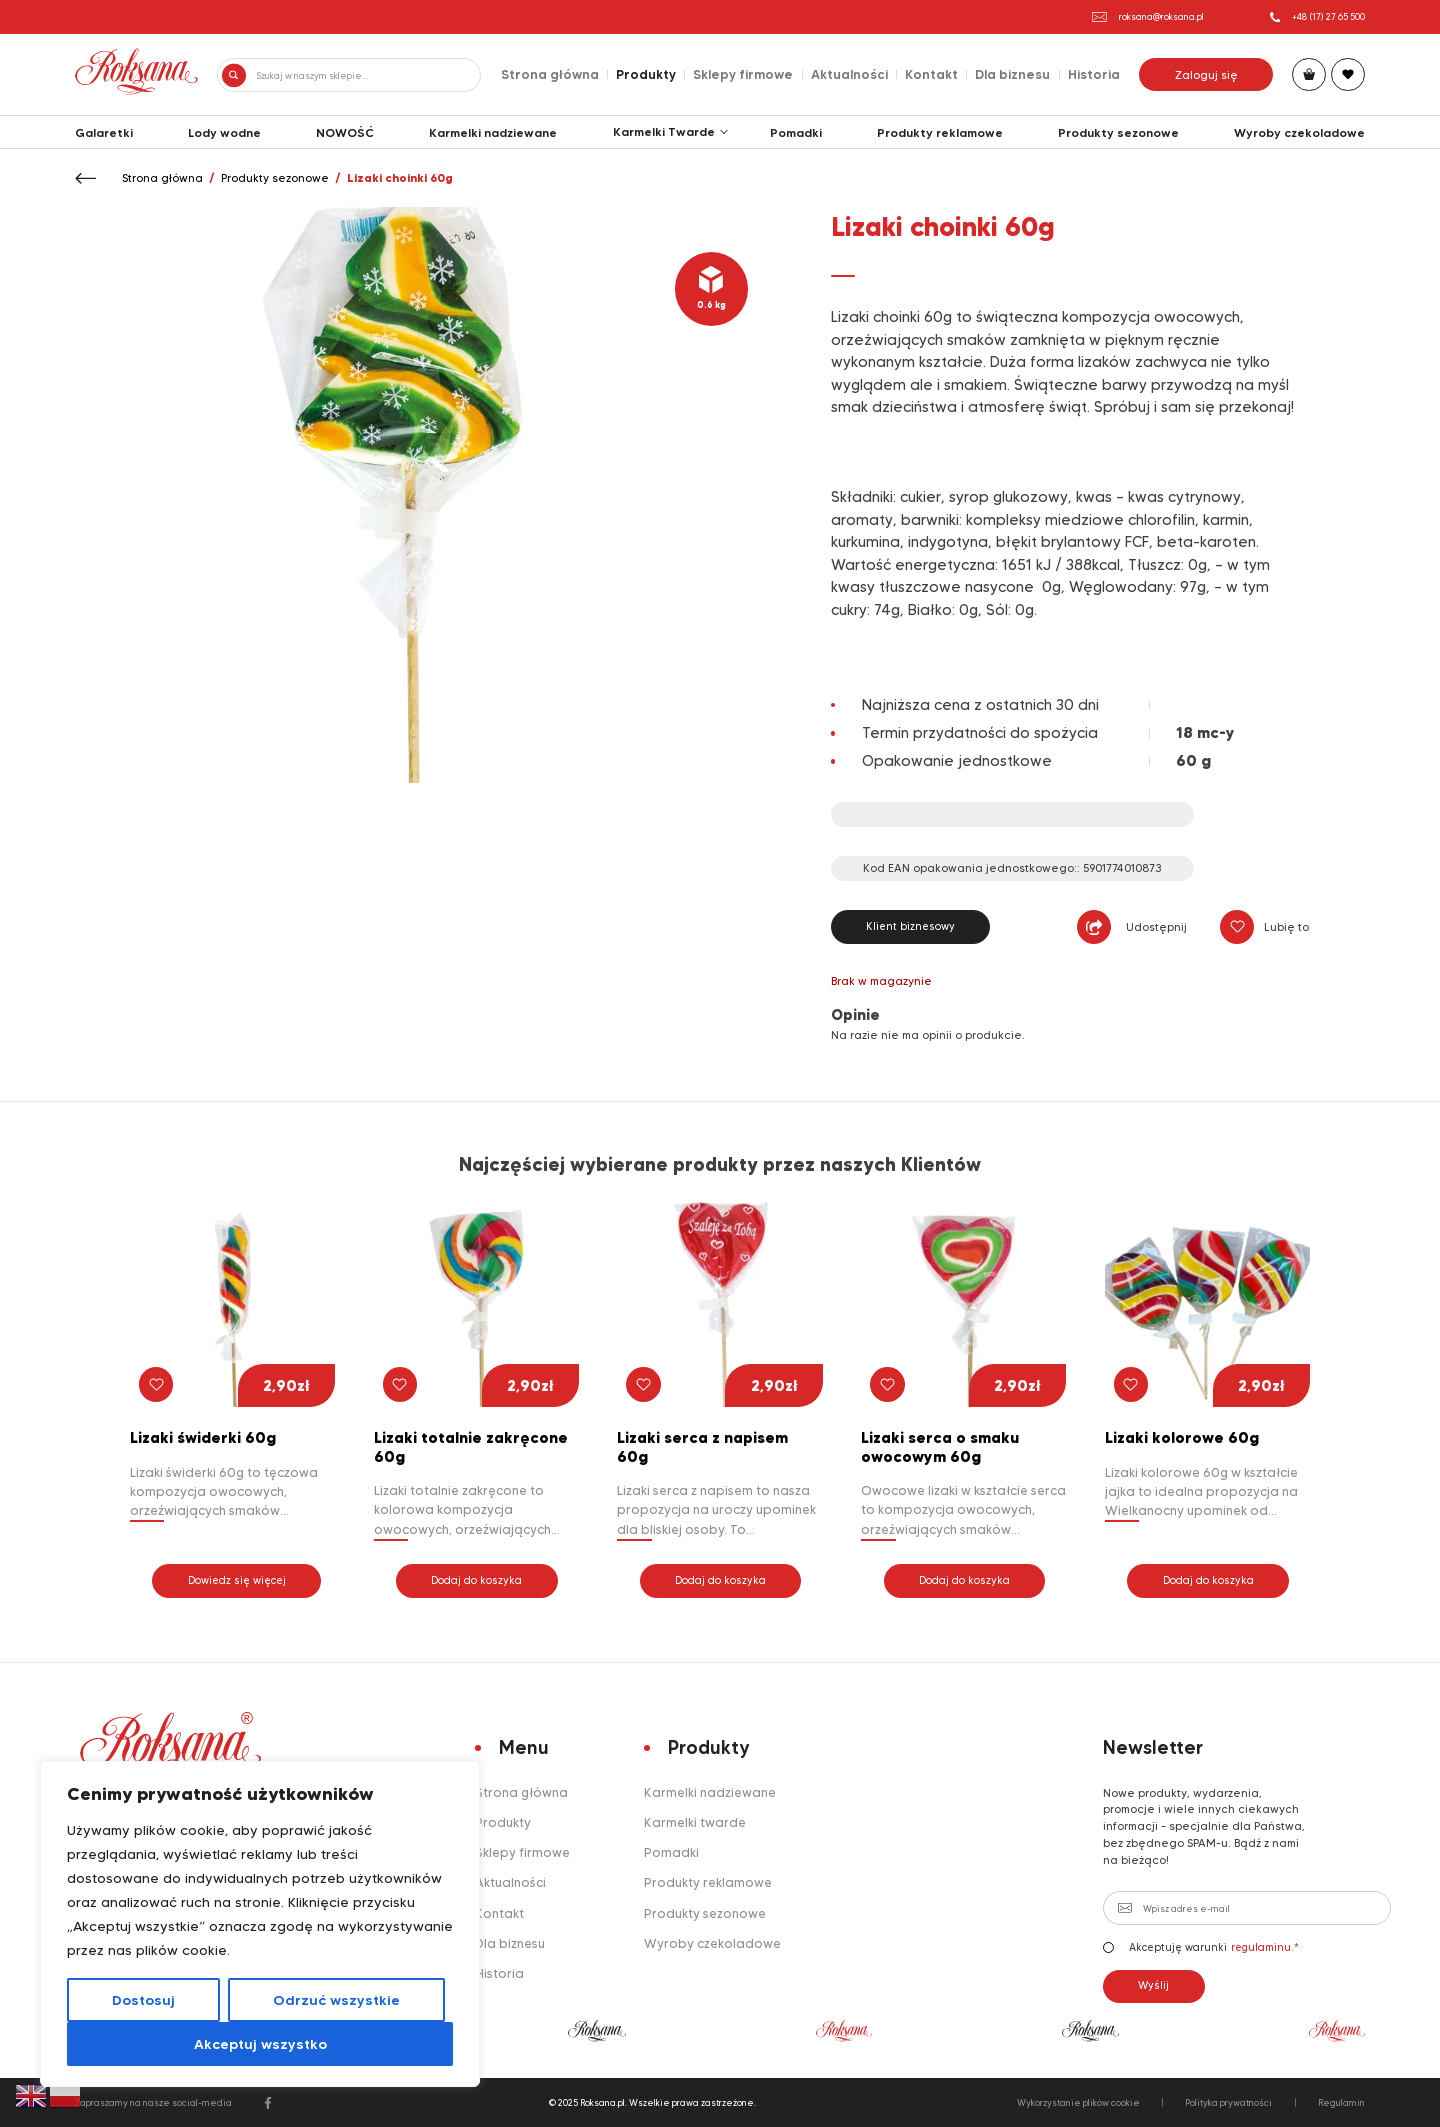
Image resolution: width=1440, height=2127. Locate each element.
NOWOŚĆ (345, 132)
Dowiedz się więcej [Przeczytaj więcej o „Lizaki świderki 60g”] (237, 1580)
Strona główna (550, 74)
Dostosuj (143, 2000)
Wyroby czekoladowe (1299, 132)
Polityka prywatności (1228, 2102)
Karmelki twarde (695, 1822)
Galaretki (104, 132)
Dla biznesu (1012, 74)
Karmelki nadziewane (493, 132)
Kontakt (931, 74)
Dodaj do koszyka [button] (476, 1580)
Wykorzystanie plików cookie (1078, 2102)
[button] (1236, 926)
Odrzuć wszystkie (336, 2000)
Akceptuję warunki (1201, 1948)
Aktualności (849, 74)
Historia (1094, 74)
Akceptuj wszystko (260, 2044)
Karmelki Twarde (664, 131)
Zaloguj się (1206, 74)
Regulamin (1341, 2102)
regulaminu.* (1265, 1947)
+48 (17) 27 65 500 (1317, 16)
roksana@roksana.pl (1148, 16)
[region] (260, 1924)
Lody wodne (224, 132)
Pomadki (796, 132)
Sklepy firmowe (743, 74)
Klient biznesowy (910, 926)
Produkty (646, 74)
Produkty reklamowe (940, 132)
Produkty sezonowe (1118, 132)
